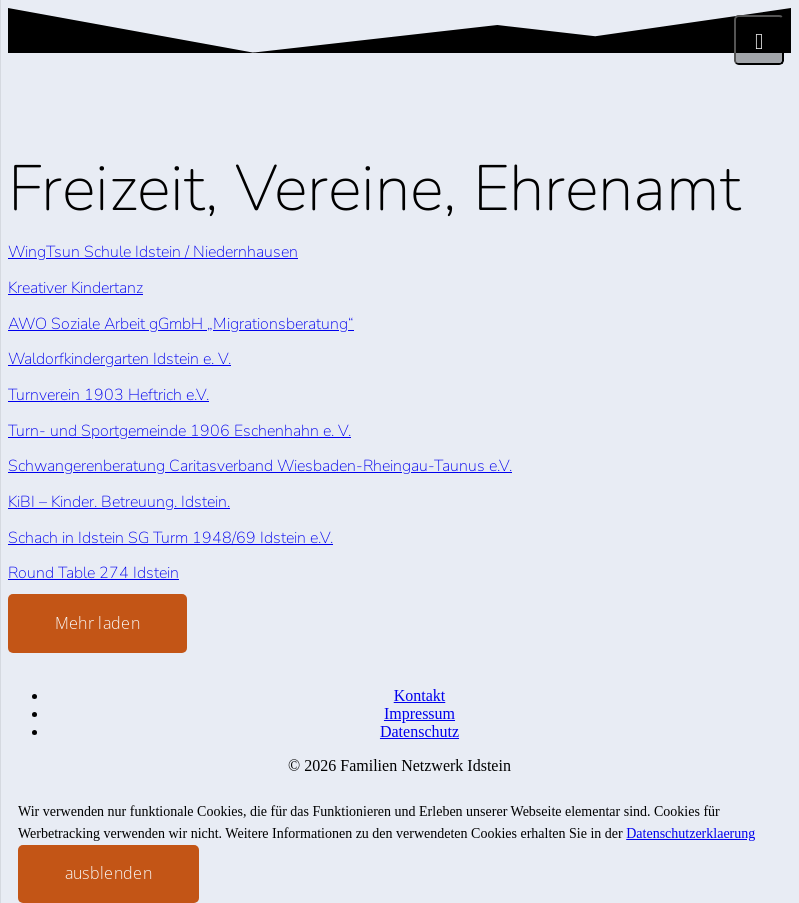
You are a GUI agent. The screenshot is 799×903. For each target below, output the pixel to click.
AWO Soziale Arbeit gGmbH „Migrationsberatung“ (181, 324)
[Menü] (759, 40)
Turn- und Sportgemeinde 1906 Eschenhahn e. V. (179, 431)
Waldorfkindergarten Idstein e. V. (119, 359)
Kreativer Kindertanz (75, 288)
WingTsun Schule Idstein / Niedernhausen (153, 252)
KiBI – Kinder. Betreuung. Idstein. (119, 502)
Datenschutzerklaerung (690, 833)
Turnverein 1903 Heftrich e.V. (108, 395)
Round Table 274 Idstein (93, 573)
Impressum (419, 713)
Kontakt (420, 695)
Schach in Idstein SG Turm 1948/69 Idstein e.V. (170, 538)
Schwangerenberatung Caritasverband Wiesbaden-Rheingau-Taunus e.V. (260, 466)
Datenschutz (419, 731)
